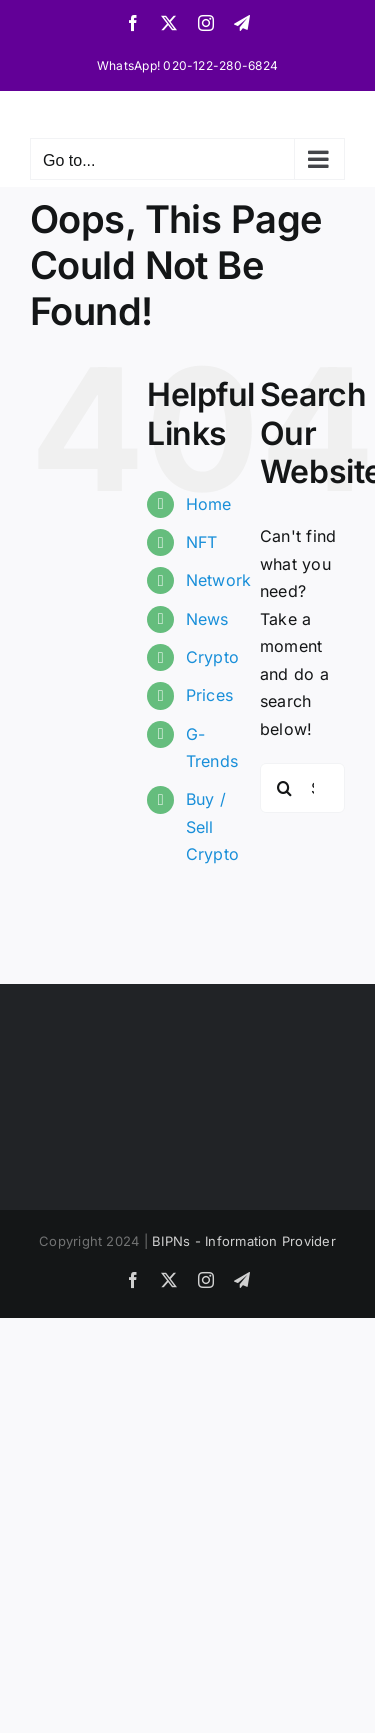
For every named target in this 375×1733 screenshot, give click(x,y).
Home (209, 504)
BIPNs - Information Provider (244, 1241)
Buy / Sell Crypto (212, 826)
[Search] (285, 788)
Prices (209, 695)
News (207, 619)
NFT (202, 542)
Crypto (212, 657)
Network (219, 580)
